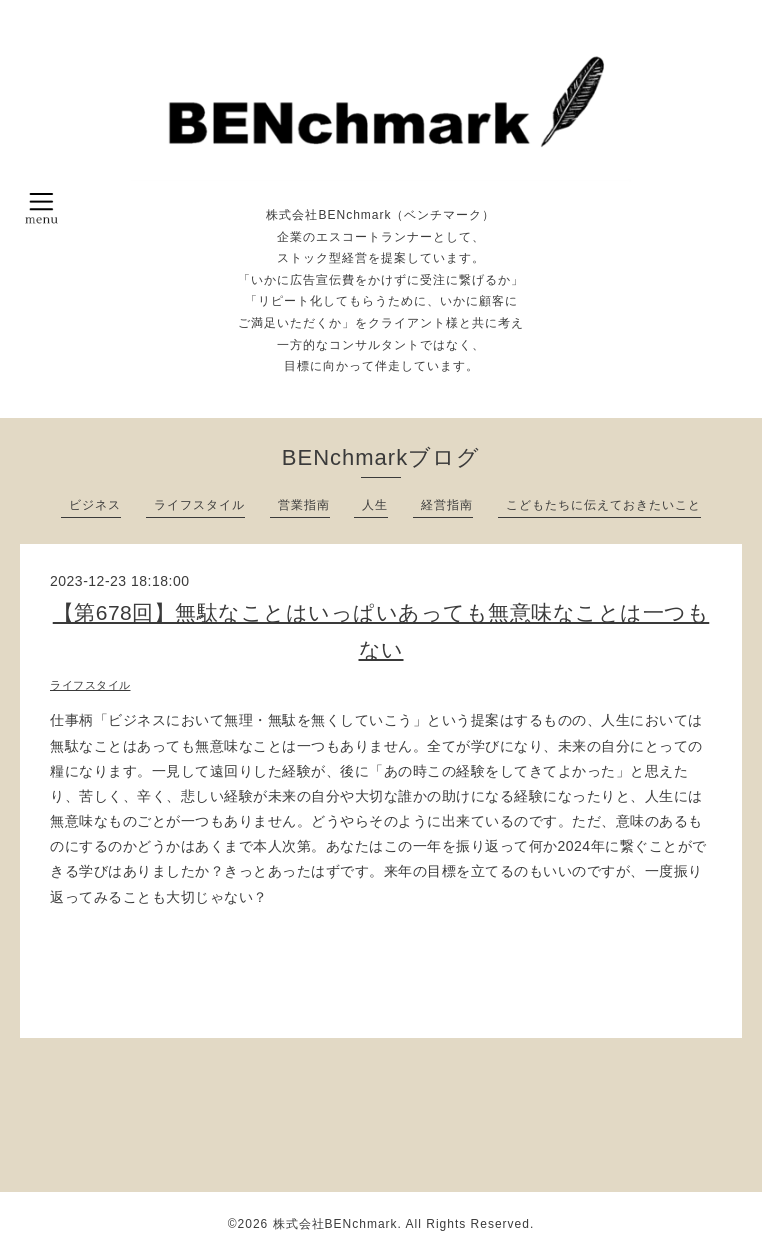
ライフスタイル (199, 505)
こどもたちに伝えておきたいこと (603, 505)
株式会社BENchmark (335, 1224)
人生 (375, 505)
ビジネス (95, 505)
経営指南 (447, 505)
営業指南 (304, 505)
